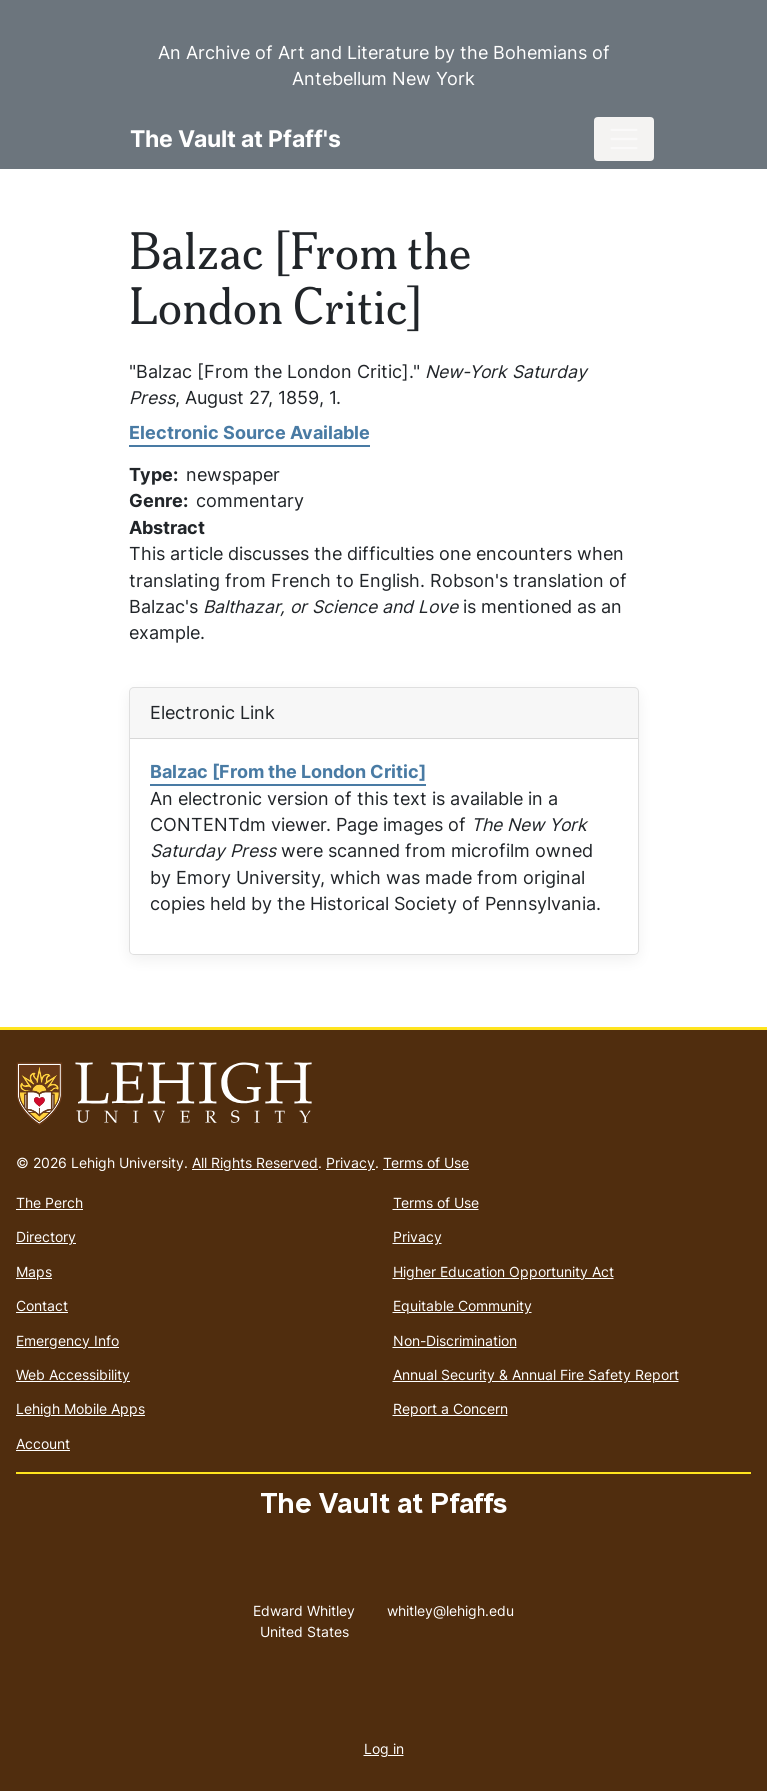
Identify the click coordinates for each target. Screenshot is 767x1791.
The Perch (49, 1202)
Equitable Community (462, 1305)
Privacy (350, 1162)
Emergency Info (67, 1340)
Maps (34, 1271)
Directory (46, 1236)
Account (43, 1443)
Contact (42, 1305)
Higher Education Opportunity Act (503, 1271)
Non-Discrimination (455, 1340)
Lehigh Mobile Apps (80, 1408)
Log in (384, 1748)
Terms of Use (426, 1162)
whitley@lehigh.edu (450, 1606)
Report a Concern (450, 1408)
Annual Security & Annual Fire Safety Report (536, 1374)
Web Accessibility (73, 1374)
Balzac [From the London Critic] (288, 771)
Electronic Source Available (249, 432)
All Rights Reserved (255, 1162)
